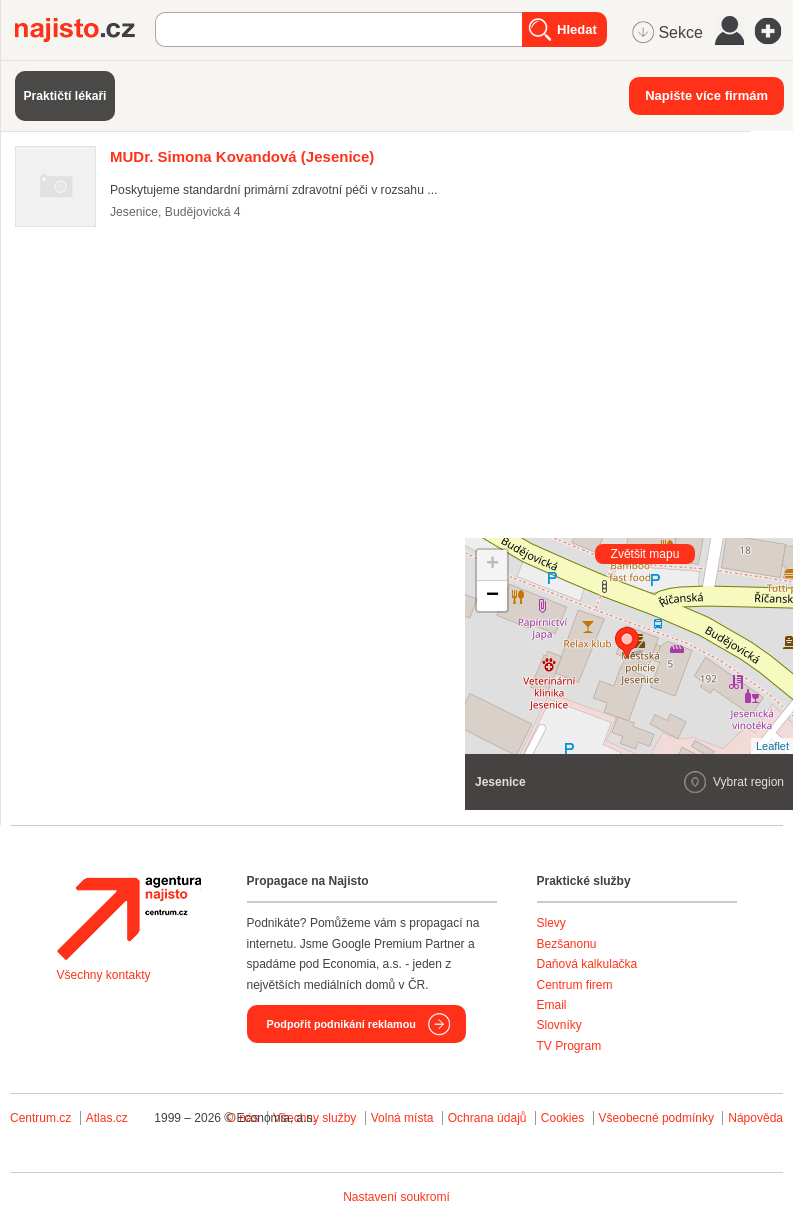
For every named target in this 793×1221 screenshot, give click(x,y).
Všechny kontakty (104, 975)
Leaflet (772, 746)
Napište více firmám (706, 95)
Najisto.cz (85, 30)
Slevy (551, 923)
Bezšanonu (567, 944)
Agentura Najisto (129, 918)
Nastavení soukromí (396, 1197)
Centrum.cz (40, 1118)
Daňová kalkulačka (587, 964)
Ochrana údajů (487, 1118)
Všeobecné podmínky (656, 1118)
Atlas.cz (107, 1118)
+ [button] (492, 565)
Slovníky (559, 1025)
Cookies (562, 1118)
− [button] (492, 596)
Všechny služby (316, 1118)
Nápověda (755, 1118)
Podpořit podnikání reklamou (341, 1024)
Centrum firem (575, 985)
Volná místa (402, 1118)
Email (552, 1005)
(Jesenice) (242, 156)
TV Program (569, 1046)
